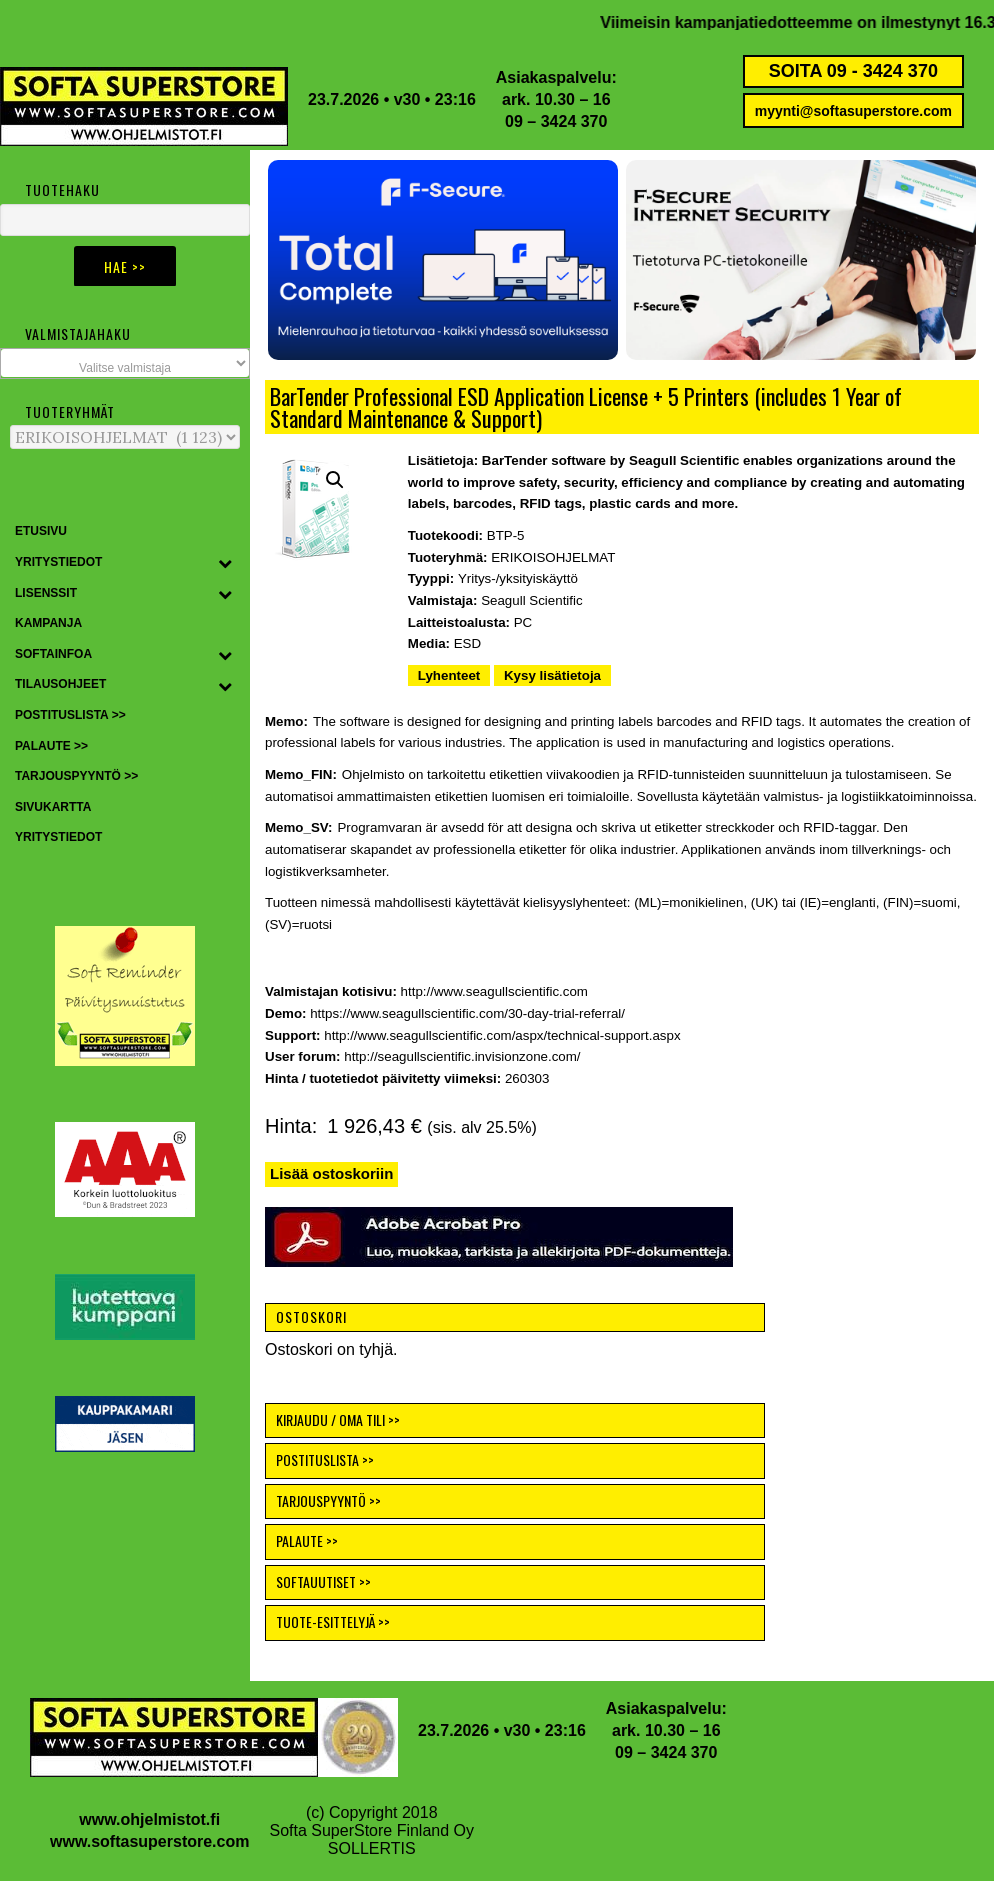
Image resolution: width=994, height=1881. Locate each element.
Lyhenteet (449, 675)
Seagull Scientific (532, 600)
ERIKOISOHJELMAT (553, 557)
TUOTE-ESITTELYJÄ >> (333, 1621)
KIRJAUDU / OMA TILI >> (338, 1419)
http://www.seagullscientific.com (494, 991)
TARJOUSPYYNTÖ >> (328, 1500)
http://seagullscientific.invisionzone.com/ (462, 1056)
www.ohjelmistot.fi (149, 1819)
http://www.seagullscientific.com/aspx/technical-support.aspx (502, 1035)
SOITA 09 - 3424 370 (853, 71)
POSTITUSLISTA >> (325, 1459)
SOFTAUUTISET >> (323, 1581)
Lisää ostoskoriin (331, 1173)
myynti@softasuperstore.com (853, 111)
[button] (443, 260)
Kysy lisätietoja (552, 675)
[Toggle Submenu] (225, 563)
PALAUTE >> (307, 1540)
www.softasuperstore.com (149, 1841)
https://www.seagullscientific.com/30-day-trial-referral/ (467, 1013)
